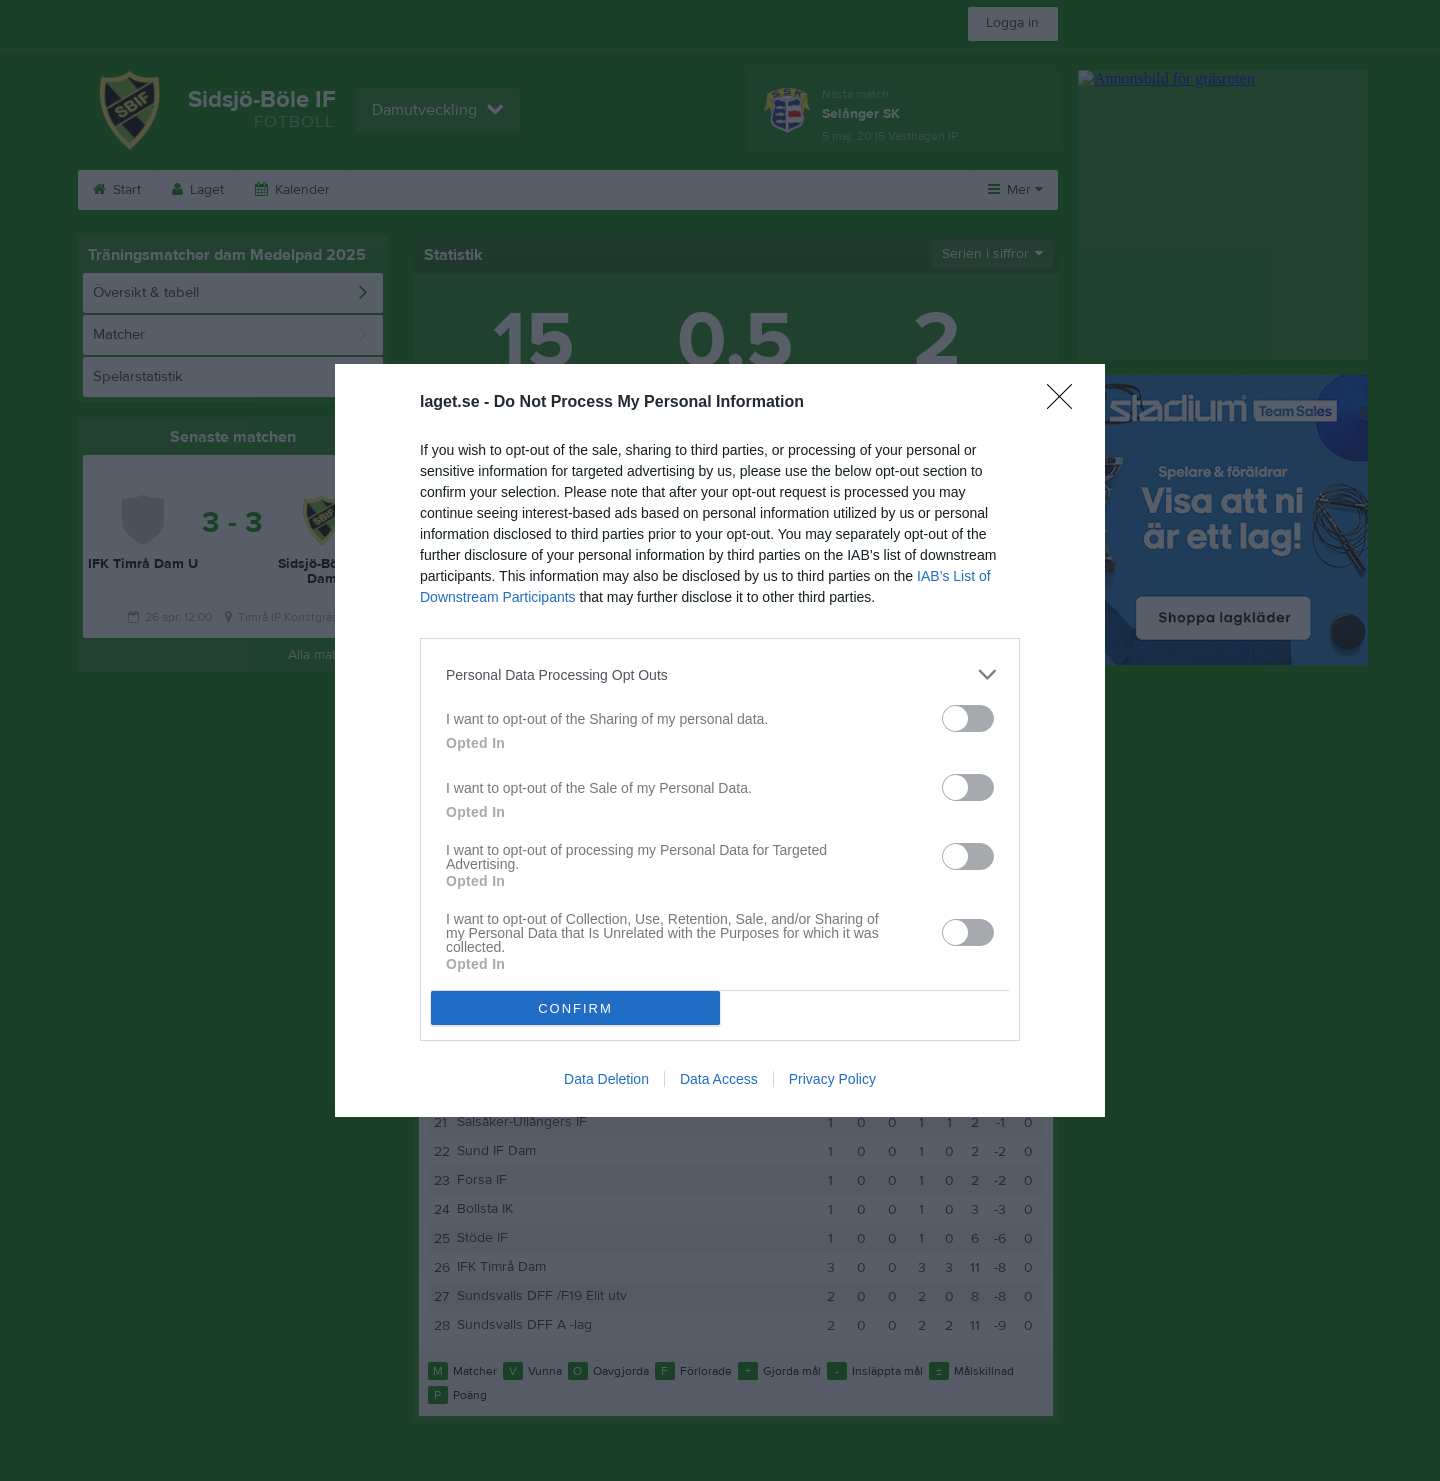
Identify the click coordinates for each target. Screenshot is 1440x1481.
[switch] (968, 718)
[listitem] (720, 674)
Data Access (719, 1079)
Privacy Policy (832, 1079)
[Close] (1066, 403)
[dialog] (720, 740)
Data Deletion (606, 1079)
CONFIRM (575, 1008)
